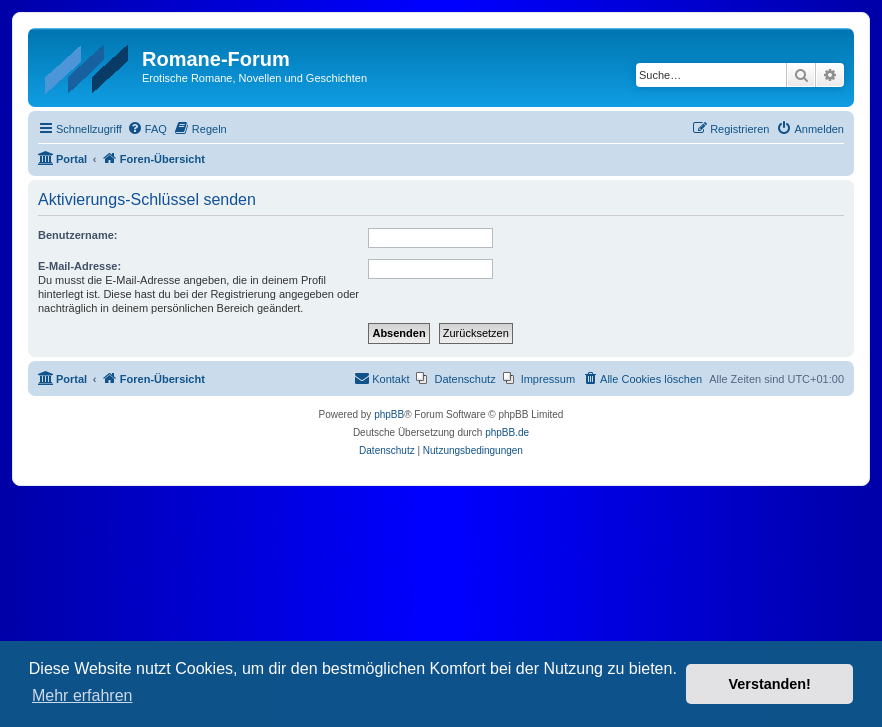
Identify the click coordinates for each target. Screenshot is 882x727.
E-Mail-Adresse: (79, 266)
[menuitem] (147, 129)
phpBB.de (507, 432)
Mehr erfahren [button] (82, 695)
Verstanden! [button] (770, 684)
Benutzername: (77, 235)
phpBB (389, 414)
